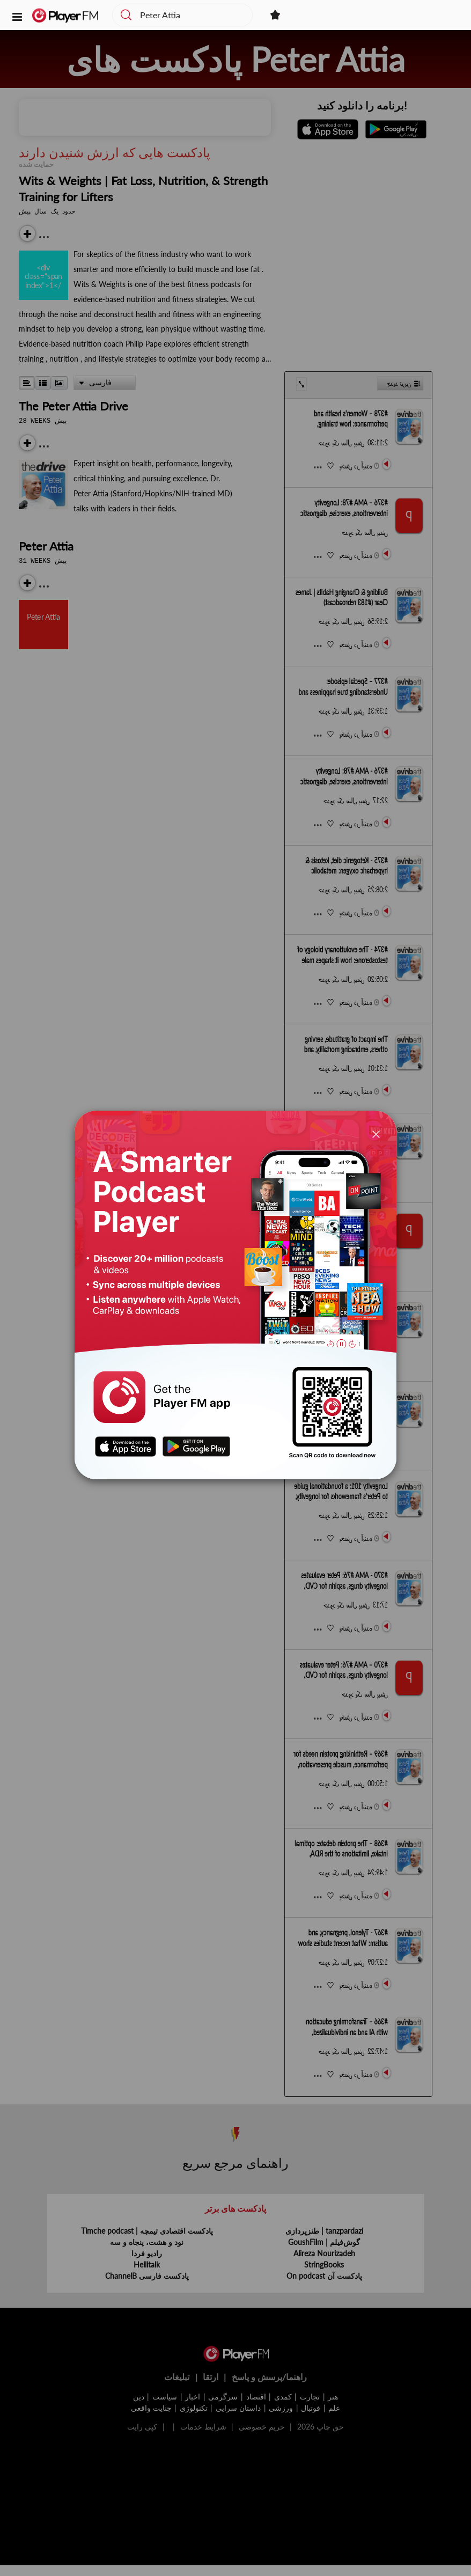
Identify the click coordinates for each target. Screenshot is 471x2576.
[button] (17, 16)
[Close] (376, 1133)
